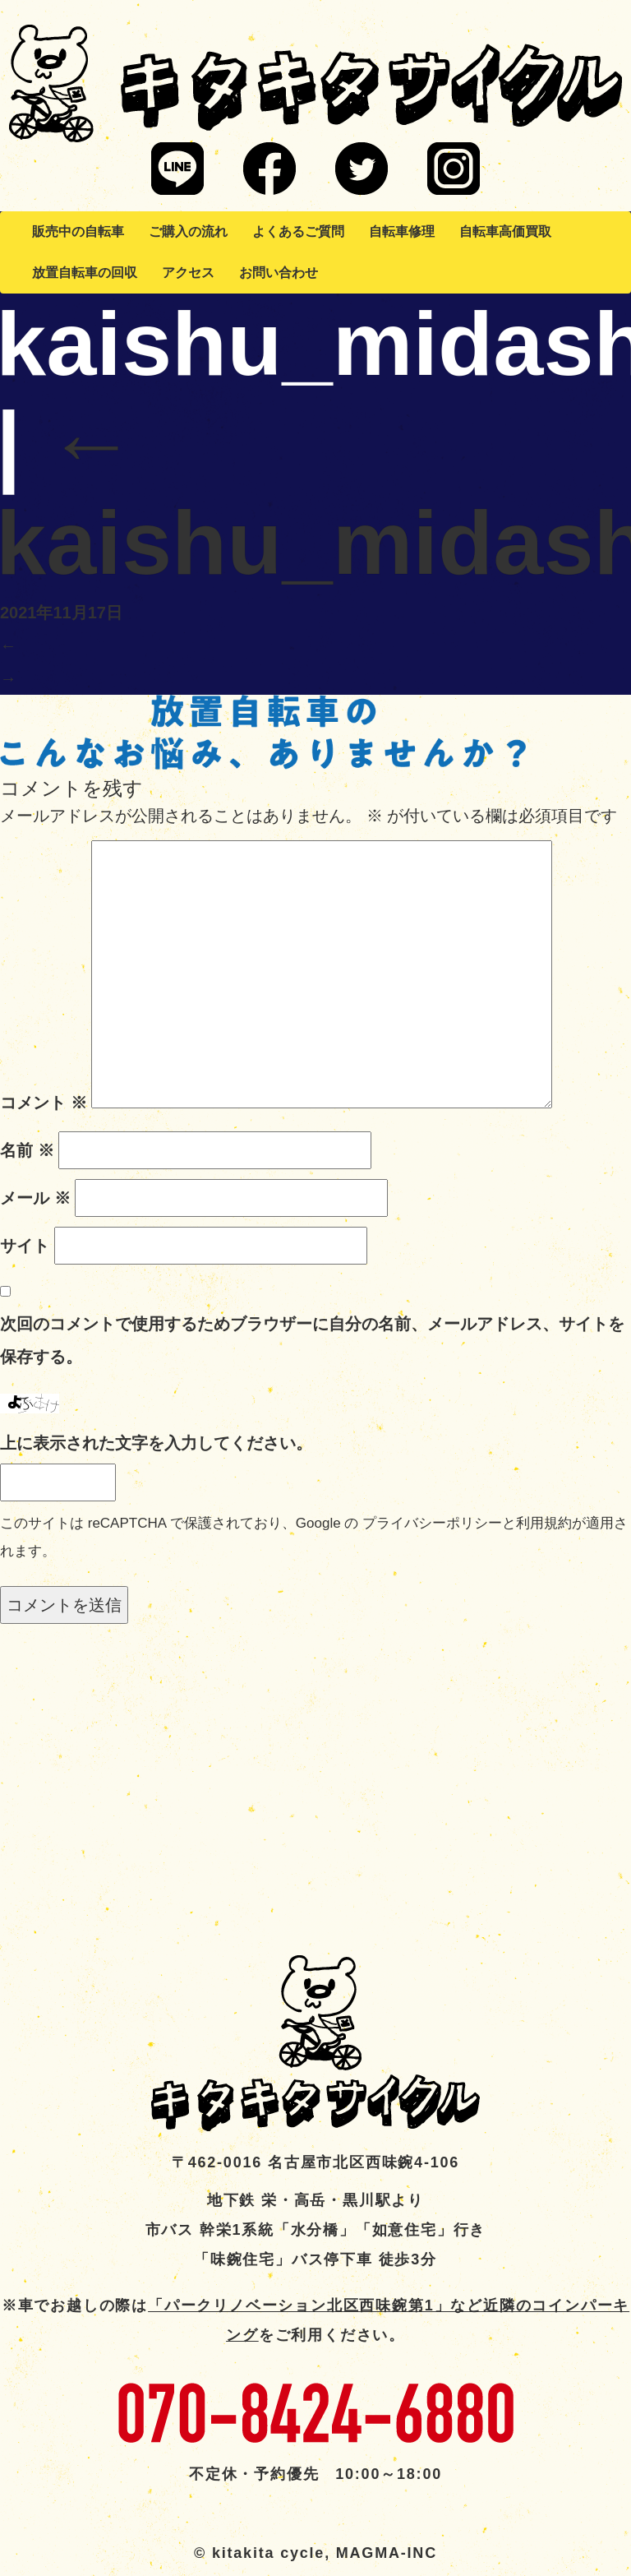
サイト (24, 1246)
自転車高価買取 (505, 231)
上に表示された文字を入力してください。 (156, 1443)
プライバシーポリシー (432, 1523)
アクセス (188, 273)
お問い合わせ (278, 273)
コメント (43, 1103)
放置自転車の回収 (84, 273)
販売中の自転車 (78, 231)
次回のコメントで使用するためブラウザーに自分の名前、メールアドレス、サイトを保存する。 (312, 1340)
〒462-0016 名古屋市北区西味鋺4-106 (315, 2162)
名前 (27, 1150)
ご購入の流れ (188, 231)
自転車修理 (402, 231)
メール (35, 1198)
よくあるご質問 (298, 231)
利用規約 (544, 1523)
